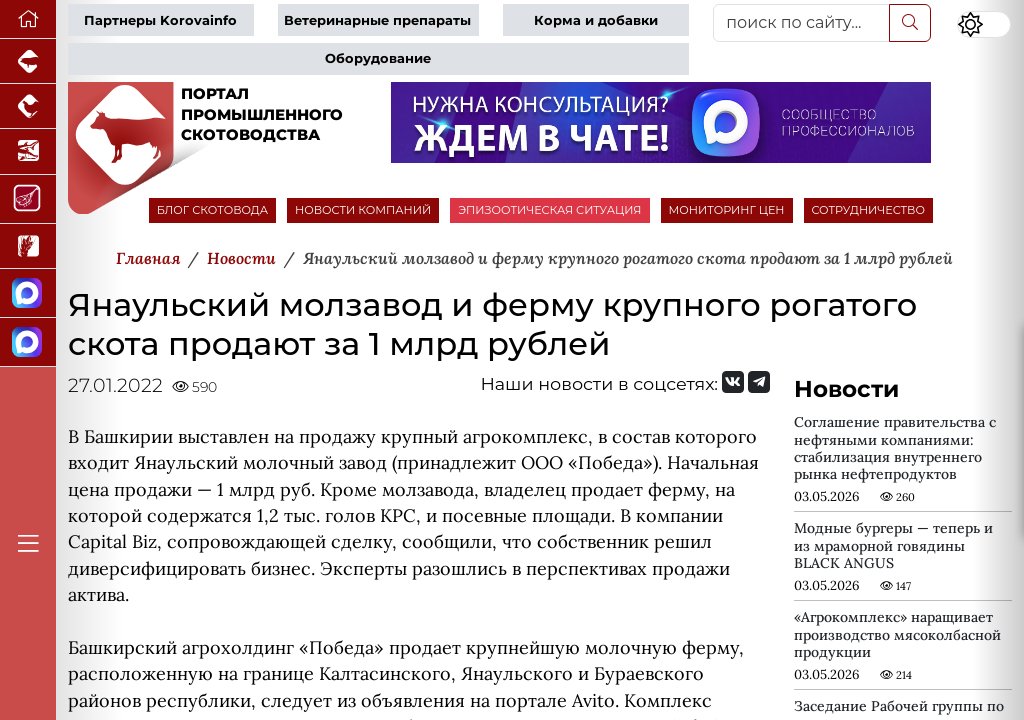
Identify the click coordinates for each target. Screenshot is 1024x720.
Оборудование (378, 58)
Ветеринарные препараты (377, 20)
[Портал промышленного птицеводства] (28, 106)
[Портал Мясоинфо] (28, 199)
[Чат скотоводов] (28, 342)
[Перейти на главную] (28, 19)
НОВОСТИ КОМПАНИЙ (363, 210)
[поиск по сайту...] (801, 23)
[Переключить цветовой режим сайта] (984, 24)
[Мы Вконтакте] (733, 382)
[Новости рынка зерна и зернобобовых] (28, 246)
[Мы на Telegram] (759, 382)
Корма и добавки (596, 20)
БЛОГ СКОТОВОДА (212, 210)
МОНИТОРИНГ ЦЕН (727, 210)
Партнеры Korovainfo (160, 20)
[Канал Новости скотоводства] (28, 293)
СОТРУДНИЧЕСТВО (869, 210)
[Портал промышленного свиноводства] (28, 61)
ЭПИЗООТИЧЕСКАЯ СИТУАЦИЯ (549, 210)
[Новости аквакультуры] (28, 151)
